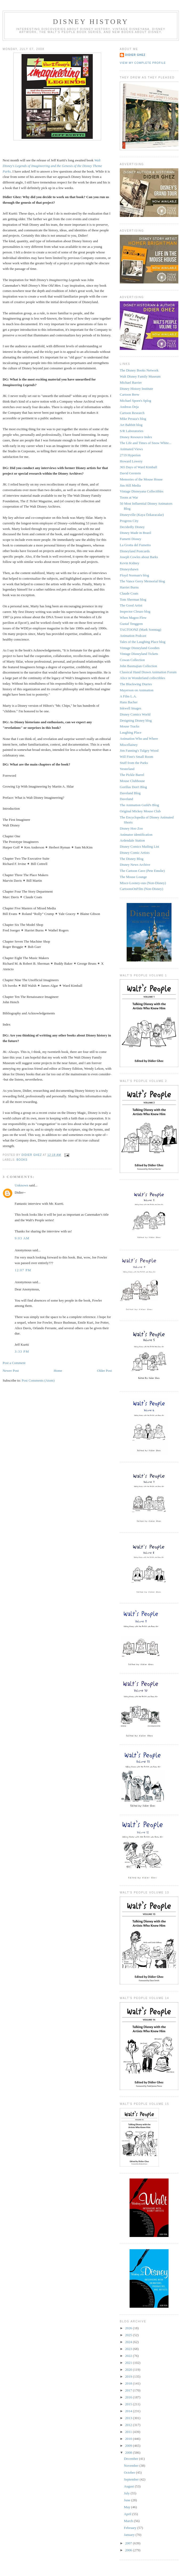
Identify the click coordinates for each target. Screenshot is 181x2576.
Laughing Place (130, 732)
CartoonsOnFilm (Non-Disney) (141, 889)
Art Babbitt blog (131, 425)
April (128, 2514)
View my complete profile (143, 62)
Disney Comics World (135, 714)
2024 (129, 2342)
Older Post (104, 1371)
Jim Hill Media (130, 485)
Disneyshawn (129, 569)
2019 (129, 2376)
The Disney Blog (131, 859)
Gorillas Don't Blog (133, 787)
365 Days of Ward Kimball (138, 467)
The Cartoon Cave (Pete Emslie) (142, 871)
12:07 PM (23, 1270)
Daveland (126, 799)
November (131, 2466)
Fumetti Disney (130, 539)
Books (22, 1159)
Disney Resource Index (136, 437)
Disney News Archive (135, 865)
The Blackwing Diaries (136, 684)
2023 (129, 2349)
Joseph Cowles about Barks (139, 557)
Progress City (129, 521)
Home (58, 1371)
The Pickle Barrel (132, 775)
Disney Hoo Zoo (131, 828)
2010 (129, 2439)
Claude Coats (129, 593)
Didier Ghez (135, 54)
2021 (129, 2363)
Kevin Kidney (129, 563)
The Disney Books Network (139, 370)
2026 (129, 2328)
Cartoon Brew (129, 394)
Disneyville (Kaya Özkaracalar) (142, 515)
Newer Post (11, 1371)
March (129, 2521)
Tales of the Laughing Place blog (142, 642)
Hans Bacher (129, 702)
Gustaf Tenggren (131, 624)
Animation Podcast (133, 636)
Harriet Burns (129, 587)
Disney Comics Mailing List (139, 846)
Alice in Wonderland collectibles (142, 678)
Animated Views (131, 449)
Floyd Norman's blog (134, 575)
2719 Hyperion (130, 455)
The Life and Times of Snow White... (145, 443)
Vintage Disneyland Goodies (139, 648)
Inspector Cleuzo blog (135, 611)
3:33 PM (22, 1351)
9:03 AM (22, 1238)
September (132, 2479)
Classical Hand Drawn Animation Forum (148, 672)
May (127, 2507)
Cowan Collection (132, 660)
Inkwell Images (130, 708)
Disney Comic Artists (135, 853)
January (130, 2535)
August (129, 2486)
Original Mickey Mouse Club (140, 811)
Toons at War (129, 497)
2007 (129, 2543)
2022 (129, 2356)
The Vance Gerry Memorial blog (142, 581)
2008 (129, 2452)
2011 (129, 2432)
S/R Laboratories (131, 431)
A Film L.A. (128, 696)
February (130, 2528)
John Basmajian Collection (138, 666)
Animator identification (136, 835)
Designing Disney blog (136, 720)
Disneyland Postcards (135, 551)
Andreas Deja (129, 407)
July (127, 2493)
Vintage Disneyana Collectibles (141, 491)
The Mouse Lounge (133, 877)
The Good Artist (131, 605)
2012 (129, 2425)
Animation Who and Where (139, 739)
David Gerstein (130, 473)
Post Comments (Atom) (38, 1380)
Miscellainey (129, 745)
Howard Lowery (131, 461)
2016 (129, 2397)
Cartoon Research (132, 413)
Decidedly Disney (132, 527)
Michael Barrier (131, 382)
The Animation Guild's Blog (139, 805)
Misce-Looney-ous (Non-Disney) (143, 883)
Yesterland (127, 769)
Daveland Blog (130, 793)
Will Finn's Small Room (136, 757)
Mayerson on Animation (136, 690)
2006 (129, 2550)
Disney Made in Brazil (135, 533)
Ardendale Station (132, 840)
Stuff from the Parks (134, 763)
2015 (129, 2404)
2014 (129, 2411)
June (127, 2500)
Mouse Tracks (129, 726)
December (131, 2459)
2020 (129, 2370)
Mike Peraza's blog (133, 419)
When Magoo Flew (133, 618)
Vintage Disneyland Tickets (139, 654)
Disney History (91, 22)
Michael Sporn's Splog (135, 401)
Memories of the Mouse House (141, 479)
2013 (129, 2418)
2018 (129, 2383)
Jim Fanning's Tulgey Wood (139, 750)
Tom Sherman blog (133, 599)
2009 (129, 2446)
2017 (129, 2390)
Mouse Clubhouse (132, 781)
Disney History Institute (136, 389)
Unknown (21, 1185)
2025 (129, 2335)
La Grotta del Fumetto (135, 545)
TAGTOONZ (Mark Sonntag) (140, 630)
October (130, 2472)
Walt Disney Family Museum (140, 376)
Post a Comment (14, 1363)
